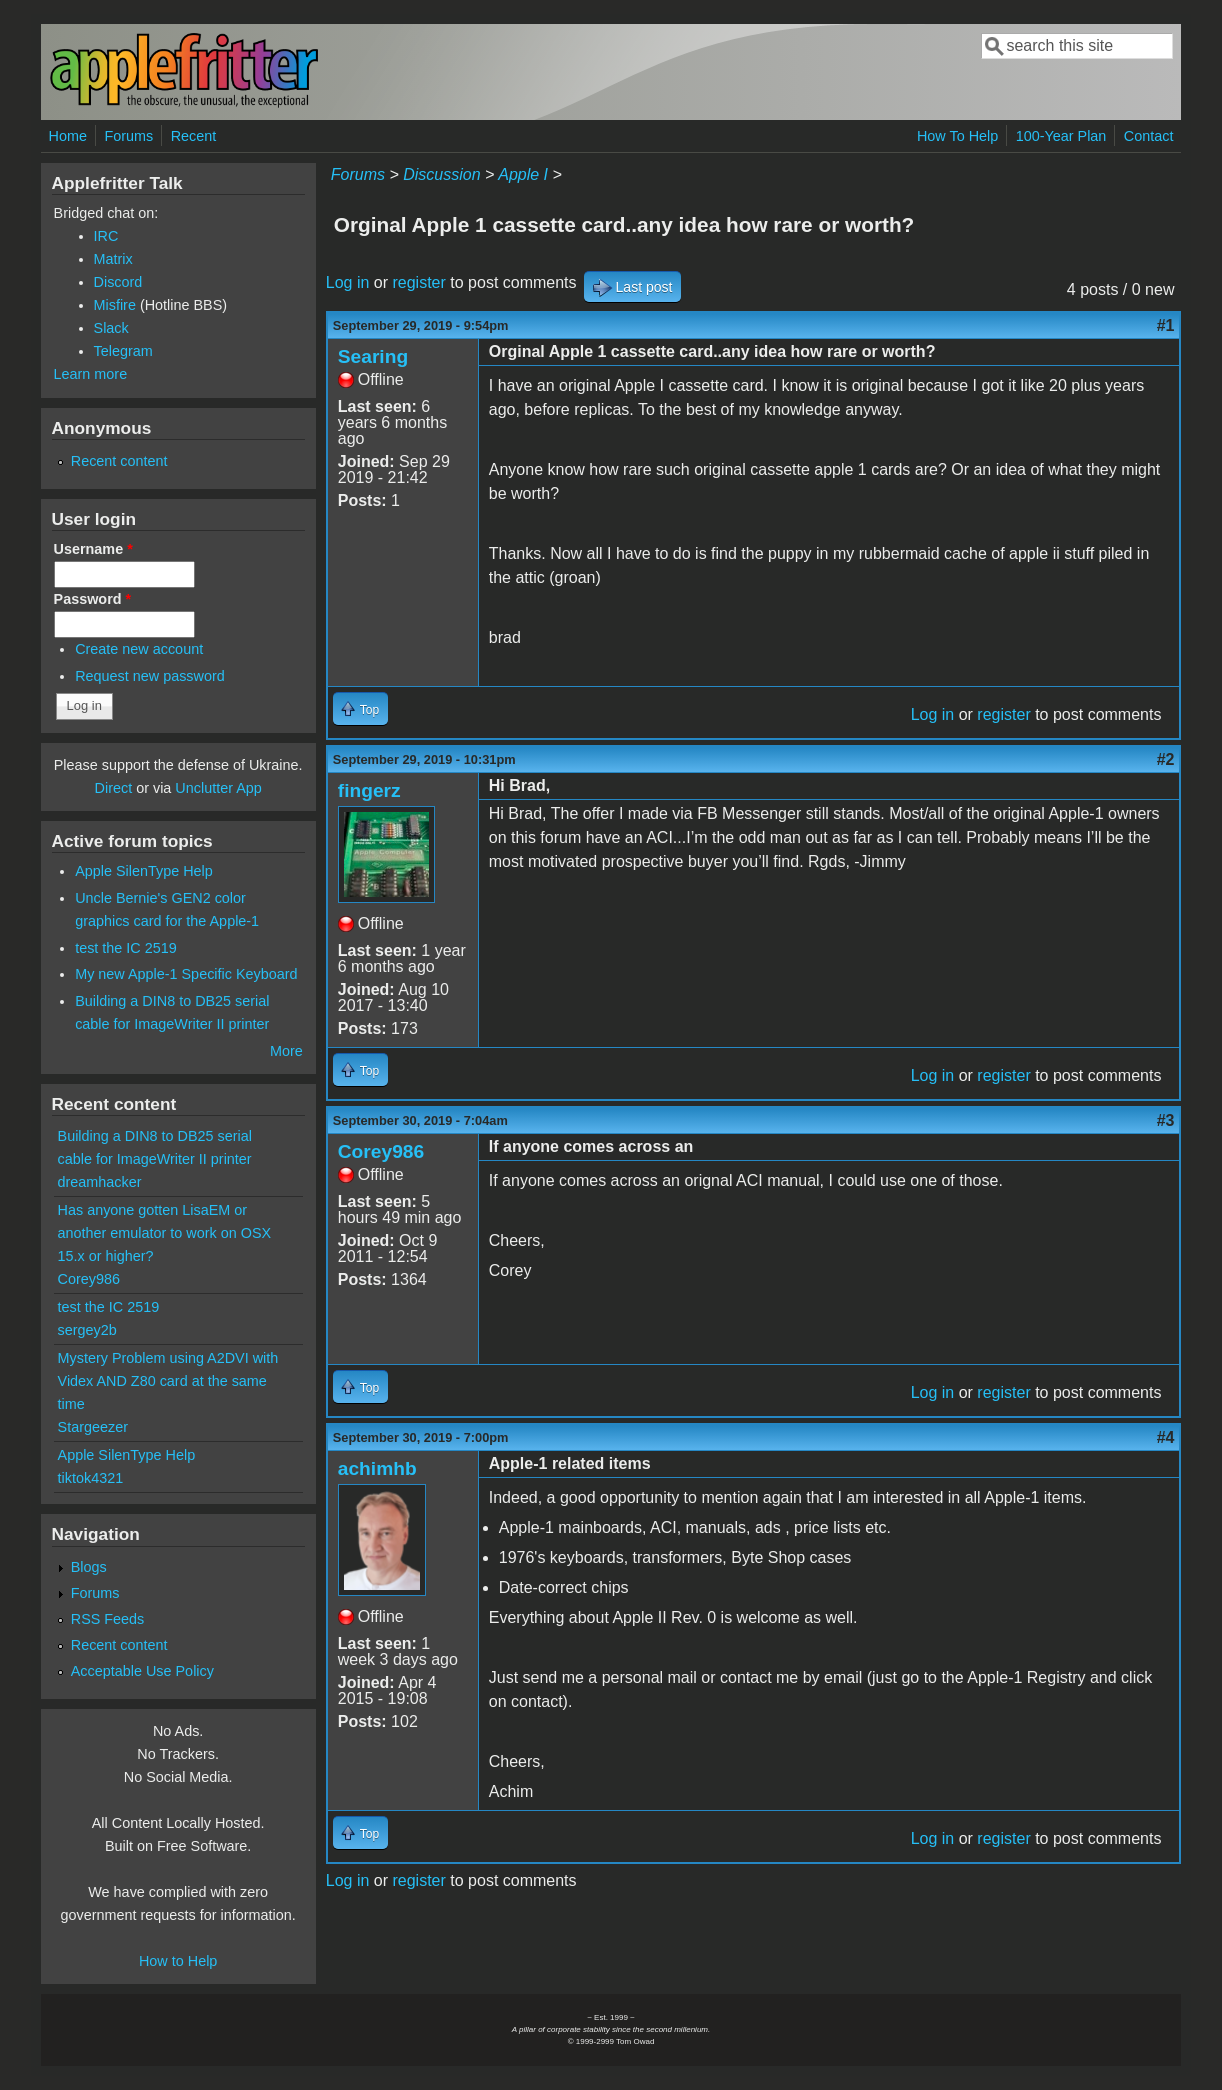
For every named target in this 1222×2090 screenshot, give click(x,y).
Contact (1149, 136)
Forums (128, 136)
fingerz (369, 790)
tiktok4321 (91, 1478)
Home (68, 136)
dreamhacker (100, 1182)
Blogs (89, 1567)
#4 (1166, 1437)
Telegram (123, 351)
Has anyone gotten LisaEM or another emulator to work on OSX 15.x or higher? (165, 1233)
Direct (114, 788)
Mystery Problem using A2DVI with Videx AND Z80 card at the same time (168, 1381)
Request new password (150, 676)
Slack (111, 328)
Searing (373, 356)
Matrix (113, 259)
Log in (348, 282)
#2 (1166, 759)
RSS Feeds (108, 1619)
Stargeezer (93, 1427)
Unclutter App (218, 788)
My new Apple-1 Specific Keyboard (186, 974)
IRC (106, 236)
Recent (194, 136)
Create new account (139, 649)
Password (93, 599)
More (286, 1051)
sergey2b (87, 1330)
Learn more (91, 374)
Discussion (441, 174)
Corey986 (381, 1151)
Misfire (115, 305)
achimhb (377, 1468)
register (418, 282)
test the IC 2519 (126, 948)
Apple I (523, 174)
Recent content (119, 461)
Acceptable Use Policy (142, 1671)
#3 (1166, 1120)
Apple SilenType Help (144, 871)
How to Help (178, 1961)
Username (93, 549)
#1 (1166, 325)
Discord (118, 282)
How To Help (957, 136)
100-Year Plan (1061, 136)
